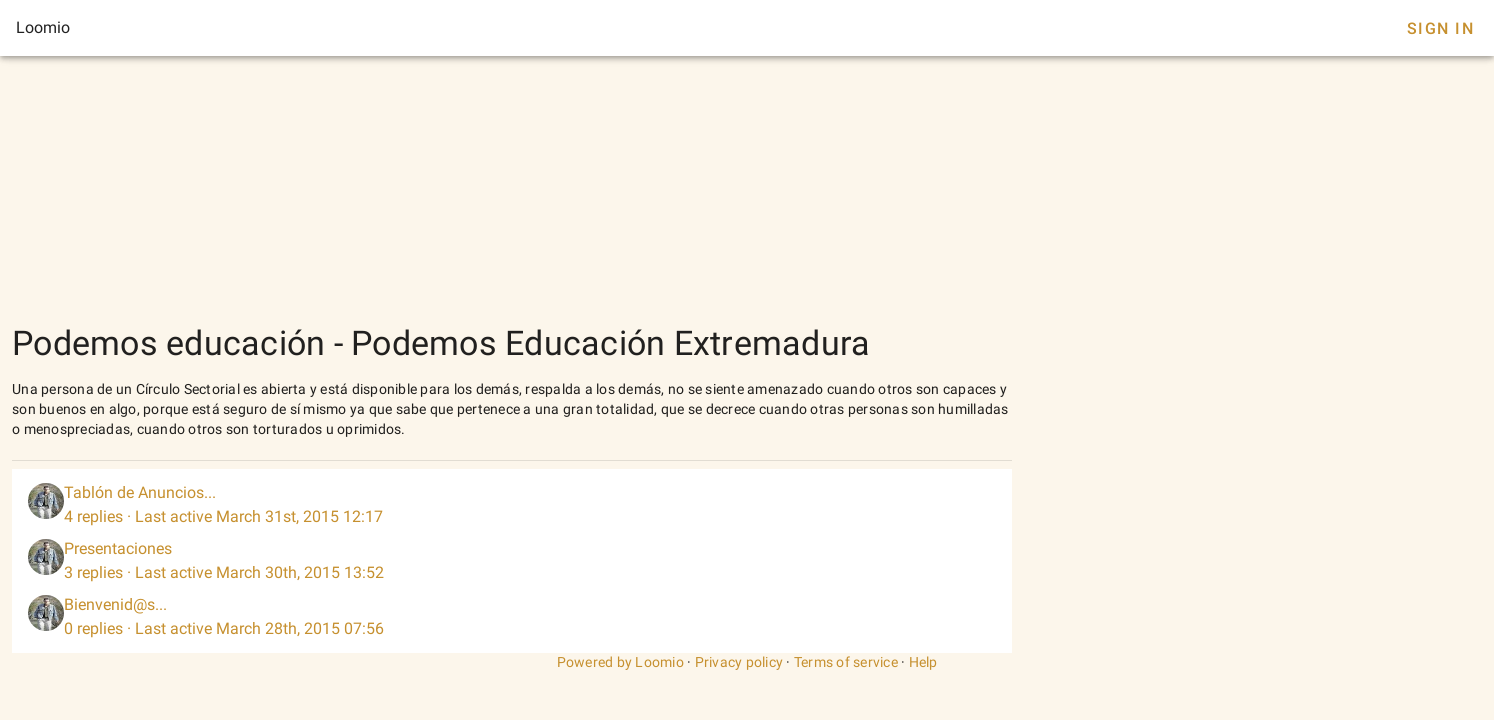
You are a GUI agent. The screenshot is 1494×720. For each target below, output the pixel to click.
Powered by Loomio (620, 662)
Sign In (1440, 28)
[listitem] (512, 505)
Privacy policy (739, 662)
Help (923, 662)
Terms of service (846, 662)
